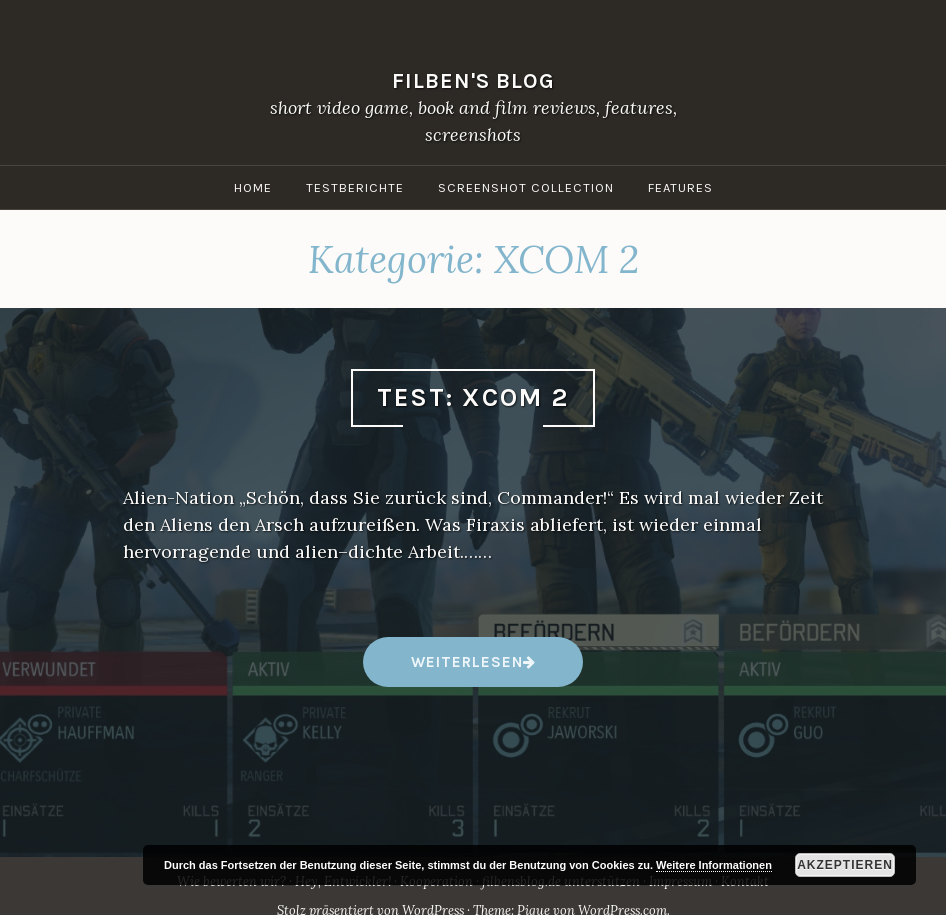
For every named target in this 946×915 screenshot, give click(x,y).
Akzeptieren (845, 865)
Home (253, 187)
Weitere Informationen (714, 865)
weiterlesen (466, 669)
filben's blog (473, 80)
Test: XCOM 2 (473, 397)
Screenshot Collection (526, 187)
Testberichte (355, 187)
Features (680, 187)
